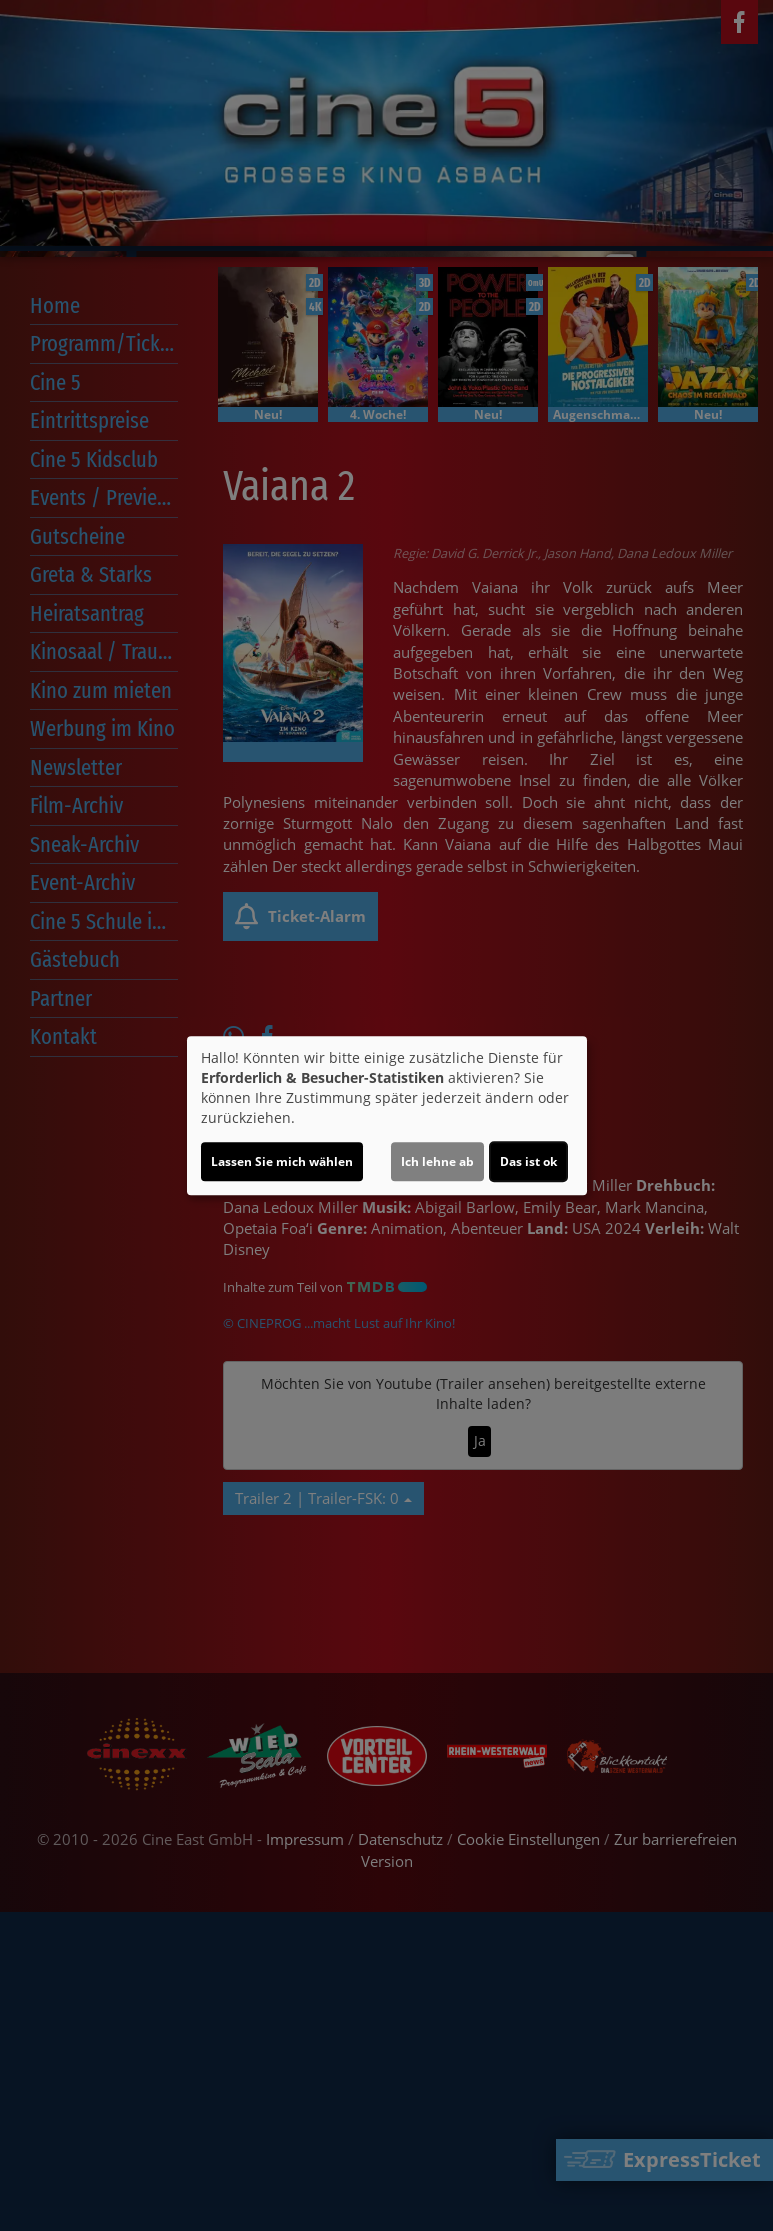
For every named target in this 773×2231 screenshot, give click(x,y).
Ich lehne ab (437, 1161)
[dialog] (387, 1116)
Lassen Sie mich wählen (282, 1161)
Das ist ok (528, 1161)
